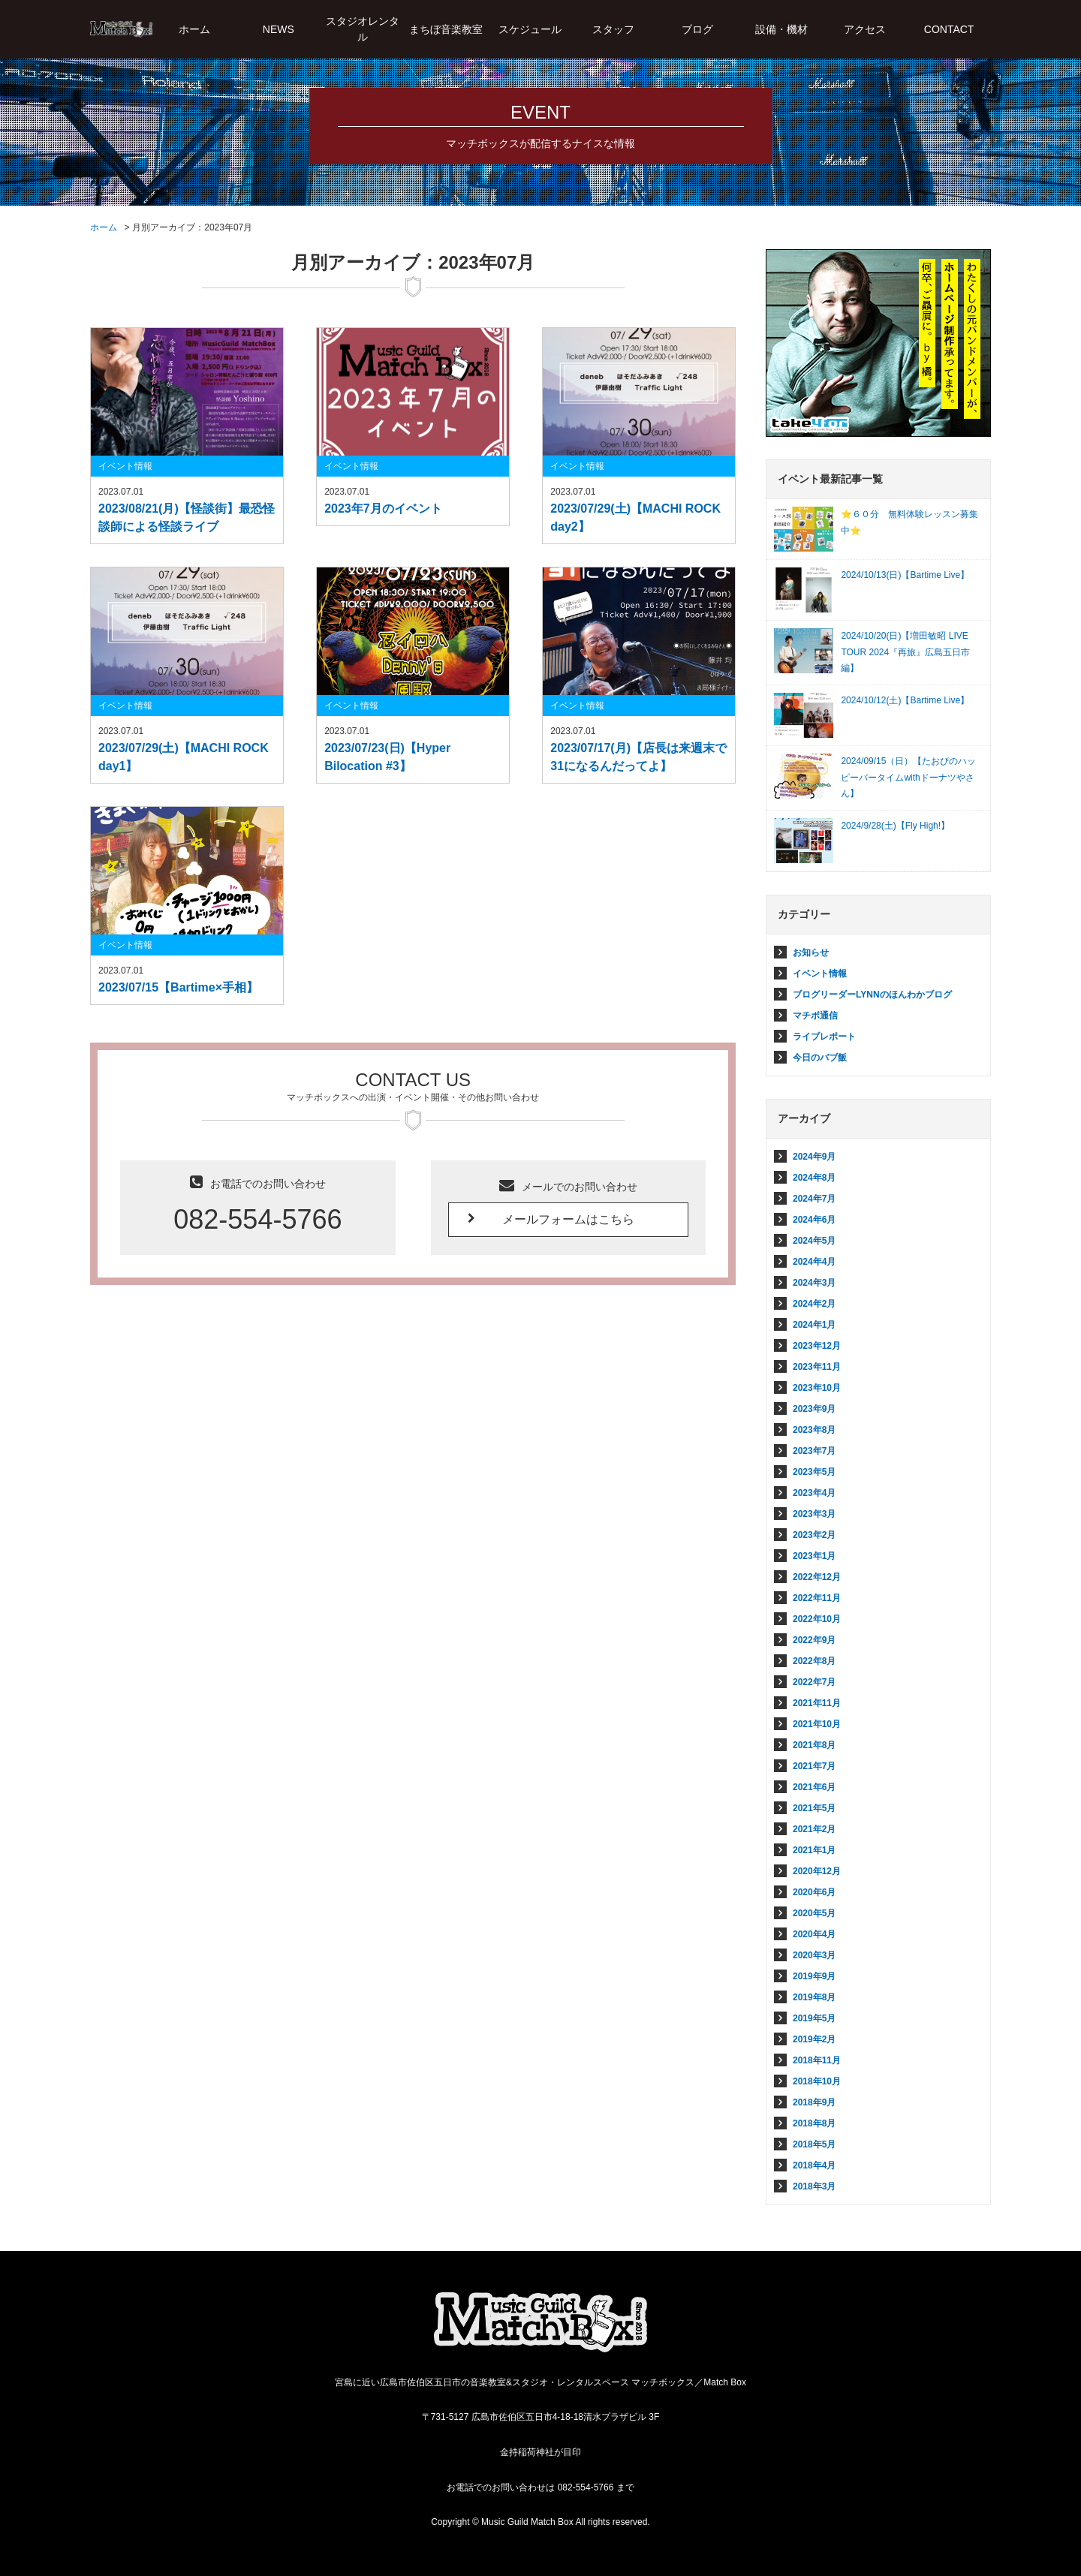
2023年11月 (817, 1367)
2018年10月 (817, 2081)
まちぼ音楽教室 (446, 29)
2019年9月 (814, 1976)
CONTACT (949, 29)
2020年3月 (814, 1955)
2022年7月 (814, 1682)
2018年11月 (817, 2060)
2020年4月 (814, 1934)
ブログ (697, 29)
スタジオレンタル (362, 29)
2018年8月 (814, 2123)
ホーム (194, 29)
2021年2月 (814, 1829)
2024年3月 (814, 1282)
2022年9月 (814, 1640)
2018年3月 (814, 2186)
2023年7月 (814, 1451)
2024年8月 (814, 1177)
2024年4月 (814, 1261)
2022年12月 (817, 1577)
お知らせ (811, 952)
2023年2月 (814, 1535)
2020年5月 (814, 1913)
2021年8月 (814, 1745)
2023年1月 (814, 1556)
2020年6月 (814, 1892)
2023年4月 (814, 1493)
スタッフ (613, 29)
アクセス (865, 29)
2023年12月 (817, 1346)
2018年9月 (814, 2102)
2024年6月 (814, 1219)
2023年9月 (814, 1409)
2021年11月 (817, 1703)
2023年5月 (814, 1472)
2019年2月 (814, 2039)
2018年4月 (814, 2165)
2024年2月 (814, 1304)
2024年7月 (814, 1198)
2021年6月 (814, 1787)
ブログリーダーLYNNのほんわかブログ (872, 994)
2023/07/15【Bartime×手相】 (178, 987)
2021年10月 (817, 1724)
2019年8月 (814, 1997)
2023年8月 (814, 1430)
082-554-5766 (257, 1219)
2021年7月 (814, 1766)
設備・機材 (781, 29)
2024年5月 (814, 1240)
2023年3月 (814, 1514)
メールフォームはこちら (568, 1219)
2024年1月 (814, 1325)
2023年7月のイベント (383, 508)
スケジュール (530, 29)
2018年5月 (814, 2144)
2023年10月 (817, 1388)
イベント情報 (125, 466)
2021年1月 (814, 1850)
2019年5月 (814, 2018)
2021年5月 (814, 1808)
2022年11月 (817, 1598)
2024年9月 (814, 1156)
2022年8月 (814, 1661)
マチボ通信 (815, 1015)
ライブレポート (824, 1036)
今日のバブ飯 (820, 1057)
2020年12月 (817, 1871)
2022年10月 (817, 1619)
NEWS (278, 29)
